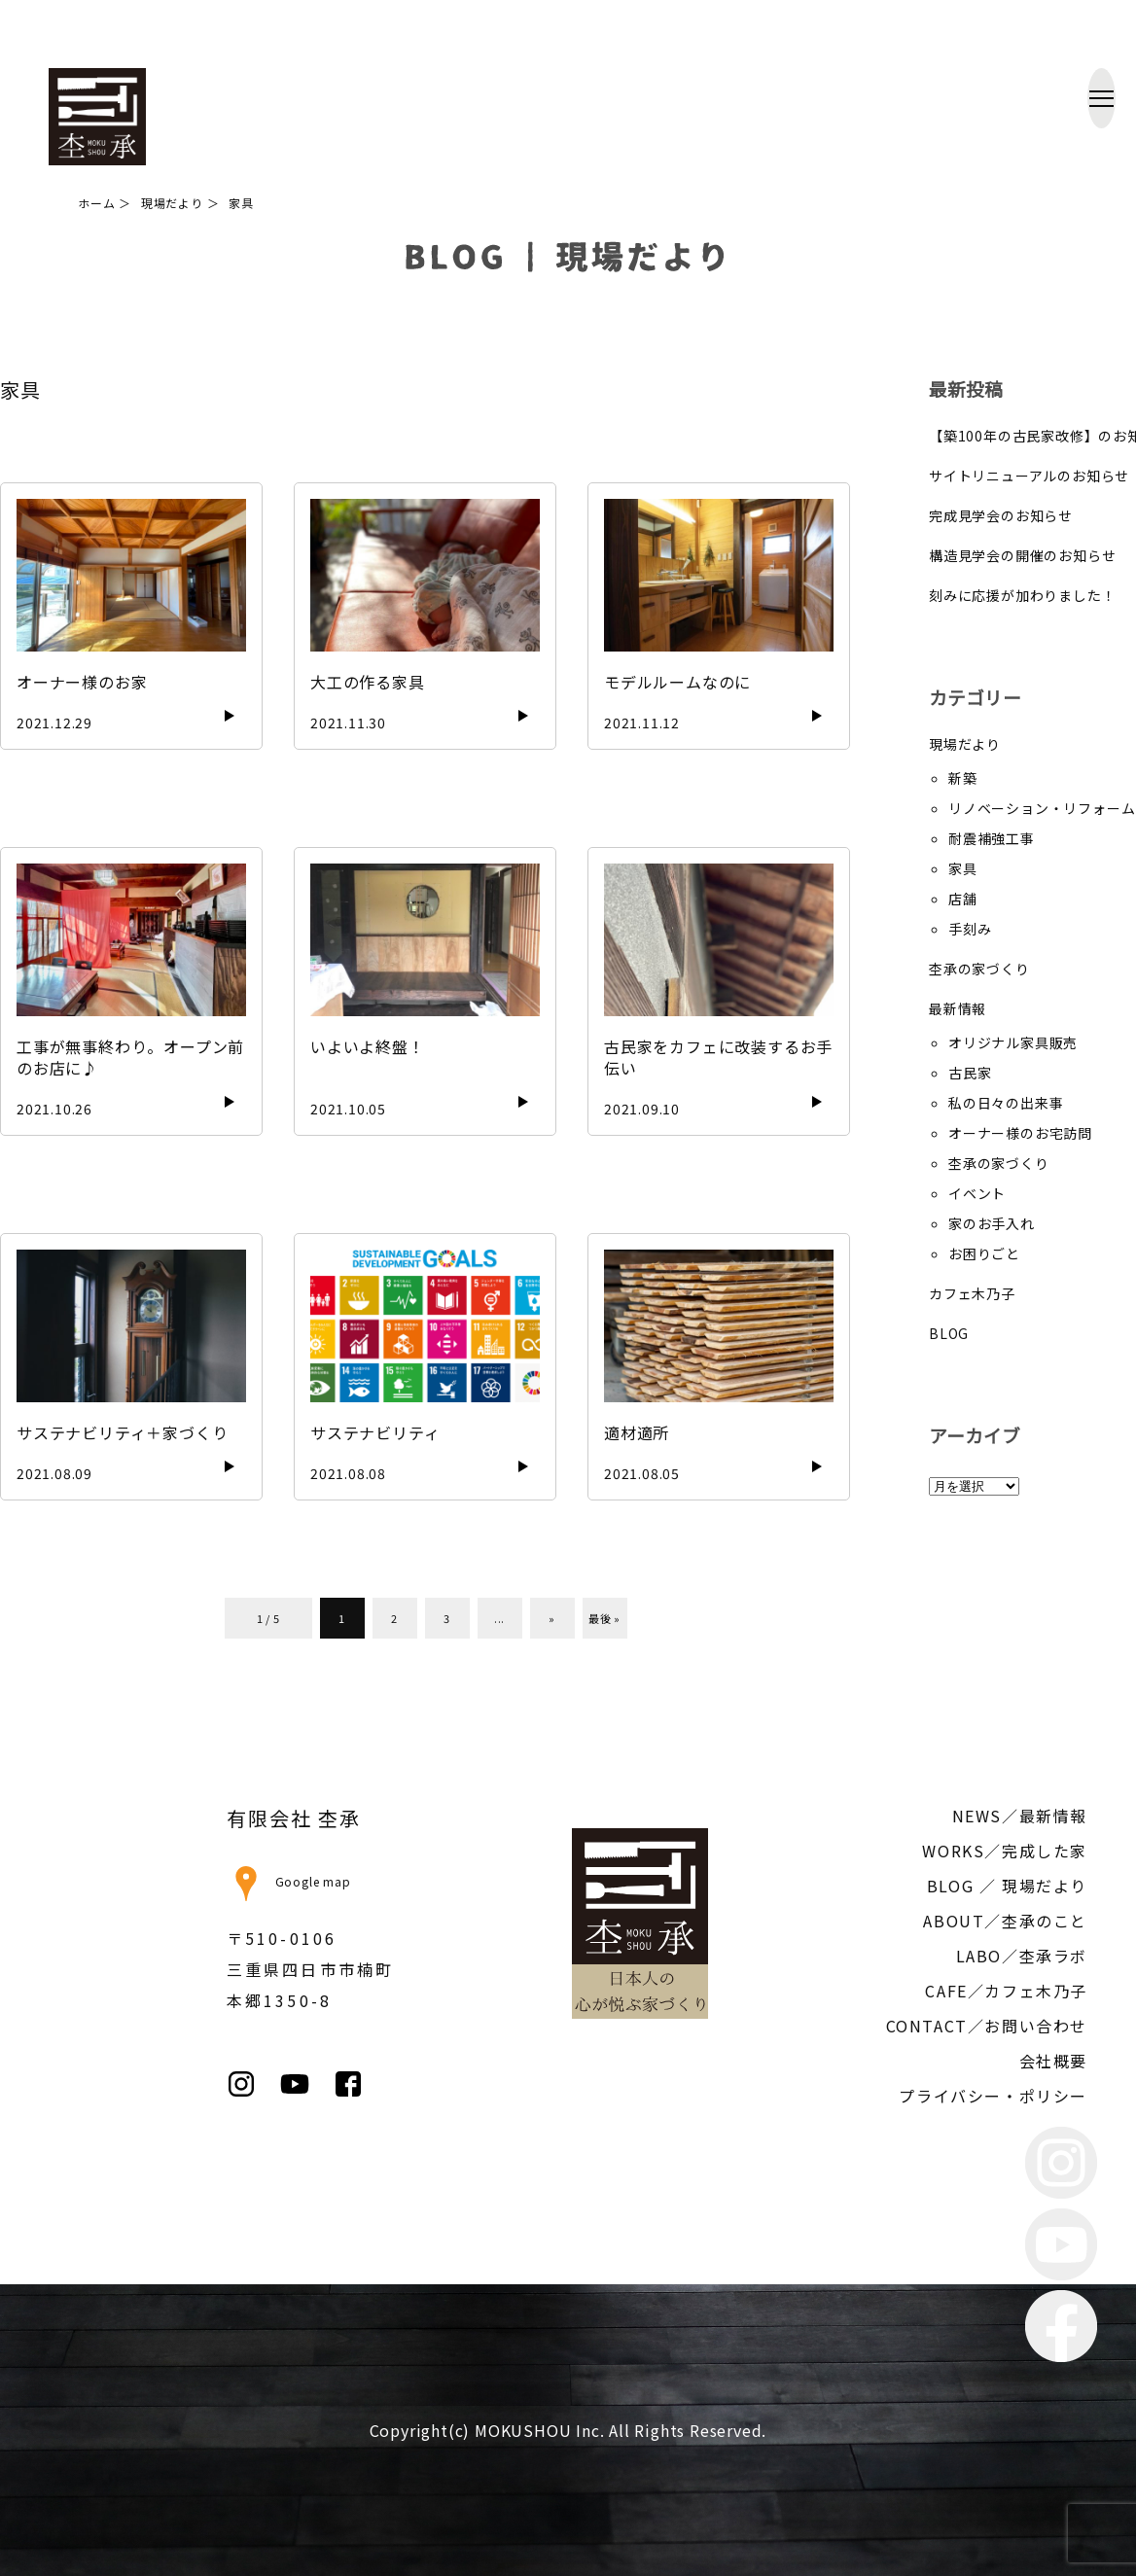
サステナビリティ (375, 1432)
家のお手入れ (991, 1223)
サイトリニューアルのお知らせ (1029, 475)
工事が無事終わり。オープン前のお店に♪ (130, 1057)
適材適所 (636, 1432)
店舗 (962, 898)
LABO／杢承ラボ (1021, 1955)
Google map (289, 1881)
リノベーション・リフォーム (1041, 808)
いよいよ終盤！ (367, 1046)
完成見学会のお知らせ (1001, 515)
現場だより (965, 744)
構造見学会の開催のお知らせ (1022, 555)
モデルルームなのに (677, 681)
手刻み (969, 928)
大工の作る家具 (367, 681)
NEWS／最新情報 (1019, 1815)
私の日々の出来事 (1005, 1102)
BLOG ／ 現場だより (1007, 1885)
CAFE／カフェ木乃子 (1006, 1990)
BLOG (949, 1333)
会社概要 (1053, 2060)
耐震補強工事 (991, 838)
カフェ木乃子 (972, 1293)
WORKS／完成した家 (1004, 1850)
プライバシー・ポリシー (993, 2095)
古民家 (969, 1072)
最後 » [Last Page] (604, 1618)
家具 (962, 868)
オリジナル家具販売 (1013, 1042)
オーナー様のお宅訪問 (1020, 1133)
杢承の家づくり (979, 968)
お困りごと (984, 1253)
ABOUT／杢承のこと (1005, 1920)
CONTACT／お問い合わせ (986, 2025)
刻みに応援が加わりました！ (1022, 595)
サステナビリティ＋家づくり (122, 1432)
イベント (977, 1193)
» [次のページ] (552, 1618)
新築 (962, 778)
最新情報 (957, 1008)
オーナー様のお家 (82, 681)
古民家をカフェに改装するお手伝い (718, 1057)
